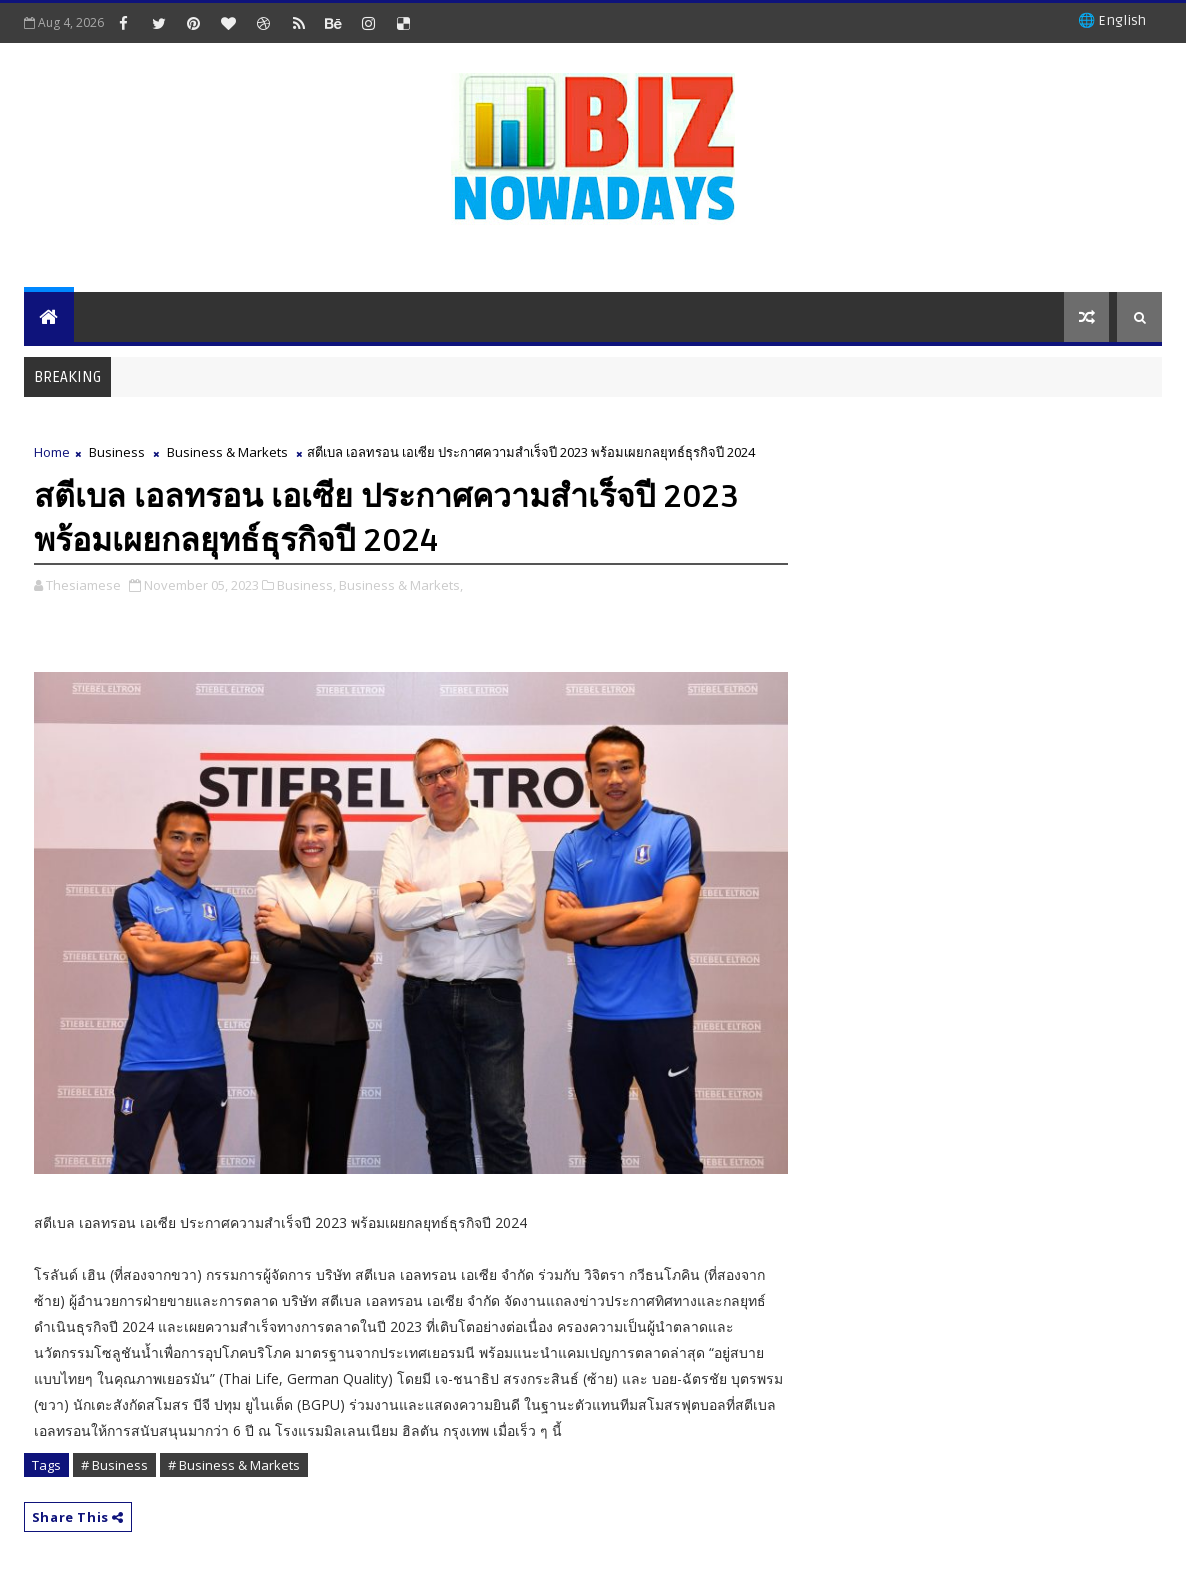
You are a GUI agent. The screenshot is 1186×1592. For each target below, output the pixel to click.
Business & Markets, (401, 585)
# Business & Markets (234, 1465)
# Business (114, 1465)
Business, (306, 585)
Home (52, 452)
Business (117, 452)
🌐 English (1112, 20)
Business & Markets (227, 452)
